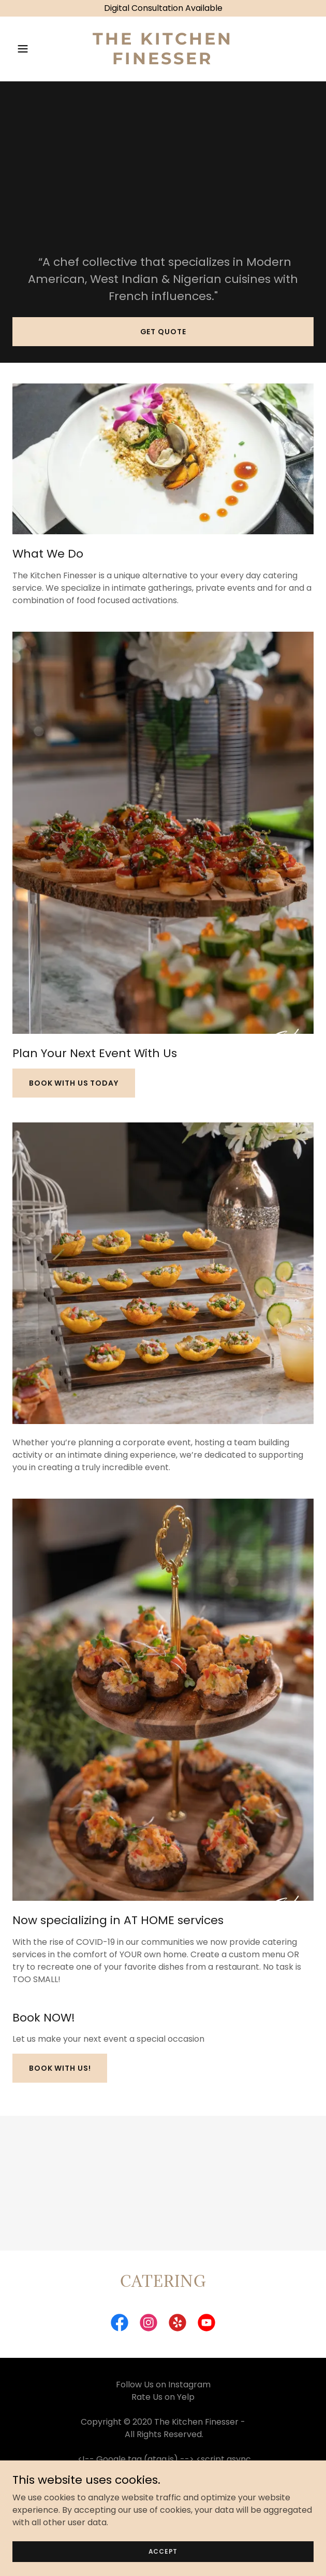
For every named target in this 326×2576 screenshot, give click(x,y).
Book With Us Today (73, 1083)
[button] (34, 48)
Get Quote (163, 331)
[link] (163, 61)
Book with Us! (60, 2068)
